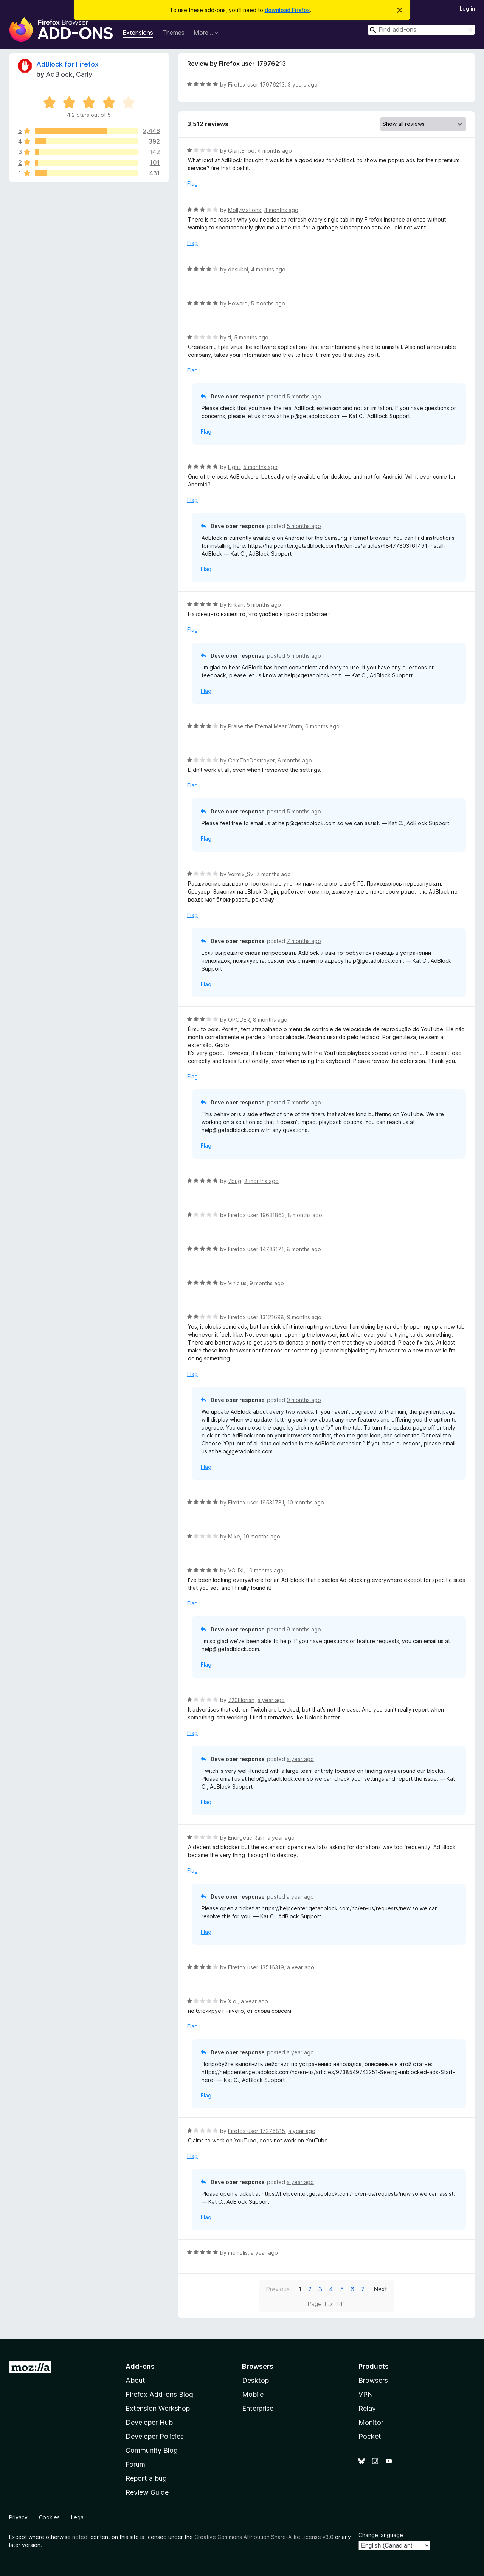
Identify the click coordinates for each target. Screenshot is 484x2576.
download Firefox (287, 10)
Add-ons (140, 2366)
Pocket (369, 2436)
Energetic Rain (246, 1837)
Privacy (18, 2517)
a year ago (271, 1700)
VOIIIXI (236, 1570)
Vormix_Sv (240, 874)
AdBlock (59, 74)
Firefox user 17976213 (256, 84)
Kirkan (236, 604)
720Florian (241, 1700)
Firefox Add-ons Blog (159, 2394)
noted (79, 2537)
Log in (467, 8)
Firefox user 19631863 (256, 1215)
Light (234, 467)
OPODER (239, 1019)
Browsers (373, 2380)
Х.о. (233, 2001)
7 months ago (273, 874)
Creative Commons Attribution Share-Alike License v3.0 (264, 2537)
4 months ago (275, 150)
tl (229, 337)
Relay (367, 2408)
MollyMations (244, 210)
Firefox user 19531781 (256, 1502)
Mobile (253, 2394)
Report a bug (146, 2478)
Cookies (49, 2517)
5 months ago (268, 303)
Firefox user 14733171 (256, 1249)
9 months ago (267, 1283)
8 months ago (270, 1019)
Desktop (255, 2380)
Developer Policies (155, 2436)
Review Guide (147, 2492)
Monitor (370, 2422)
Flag (192, 183)
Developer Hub (149, 2422)
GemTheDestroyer (251, 760)
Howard (238, 303)
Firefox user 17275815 (256, 2131)
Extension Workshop (158, 2408)
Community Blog (152, 2450)
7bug (234, 1181)
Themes (173, 32)
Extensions (138, 32)
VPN (365, 2394)
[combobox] (421, 30)
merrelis (238, 2252)
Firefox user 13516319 (256, 1967)
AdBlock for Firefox (67, 64)
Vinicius (237, 1283)
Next (380, 2289)
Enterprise (257, 2408)
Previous (278, 2289)
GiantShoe (241, 150)
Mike (234, 1536)
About (135, 2380)
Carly (84, 74)
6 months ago (322, 726)
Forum (135, 2464)
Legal (78, 2517)
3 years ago (303, 84)
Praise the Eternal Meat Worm (265, 726)
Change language (380, 2535)
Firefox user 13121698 (256, 1317)
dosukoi (238, 269)
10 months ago (305, 1502)
